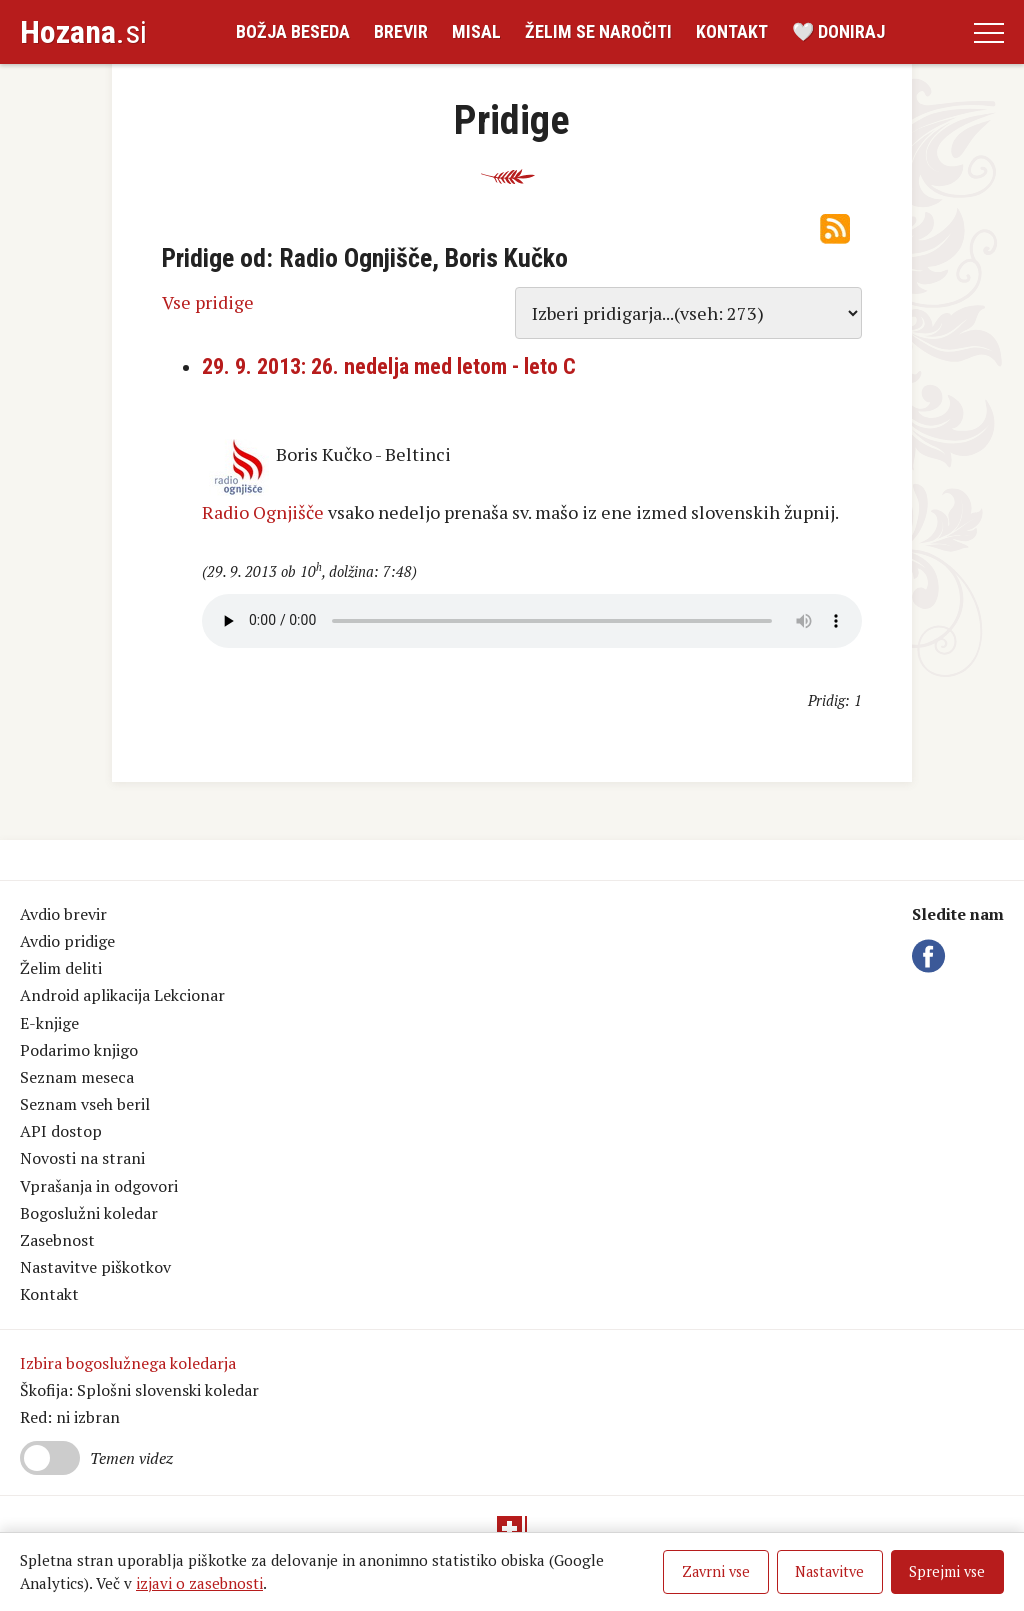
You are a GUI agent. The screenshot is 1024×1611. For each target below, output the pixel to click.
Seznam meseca (77, 1077)
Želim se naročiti (598, 31)
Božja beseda (293, 31)
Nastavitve (829, 1571)
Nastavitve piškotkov (95, 1267)
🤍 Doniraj (838, 31)
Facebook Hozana (932, 956)
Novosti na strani (82, 1158)
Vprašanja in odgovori (99, 1186)
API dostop (61, 1131)
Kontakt (732, 31)
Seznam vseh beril (85, 1104)
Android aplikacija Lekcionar (122, 995)
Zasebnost (57, 1240)
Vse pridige (208, 302)
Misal (476, 31)
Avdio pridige (67, 941)
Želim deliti (61, 968)
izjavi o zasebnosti (199, 1583)
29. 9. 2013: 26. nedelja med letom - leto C (389, 366)
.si (83, 32)
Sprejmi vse (947, 1571)
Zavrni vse (716, 1571)
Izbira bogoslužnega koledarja (128, 1363)
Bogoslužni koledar (89, 1213)
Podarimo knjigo (79, 1050)
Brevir (401, 31)
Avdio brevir (63, 914)
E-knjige (49, 1023)
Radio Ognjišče (263, 512)
